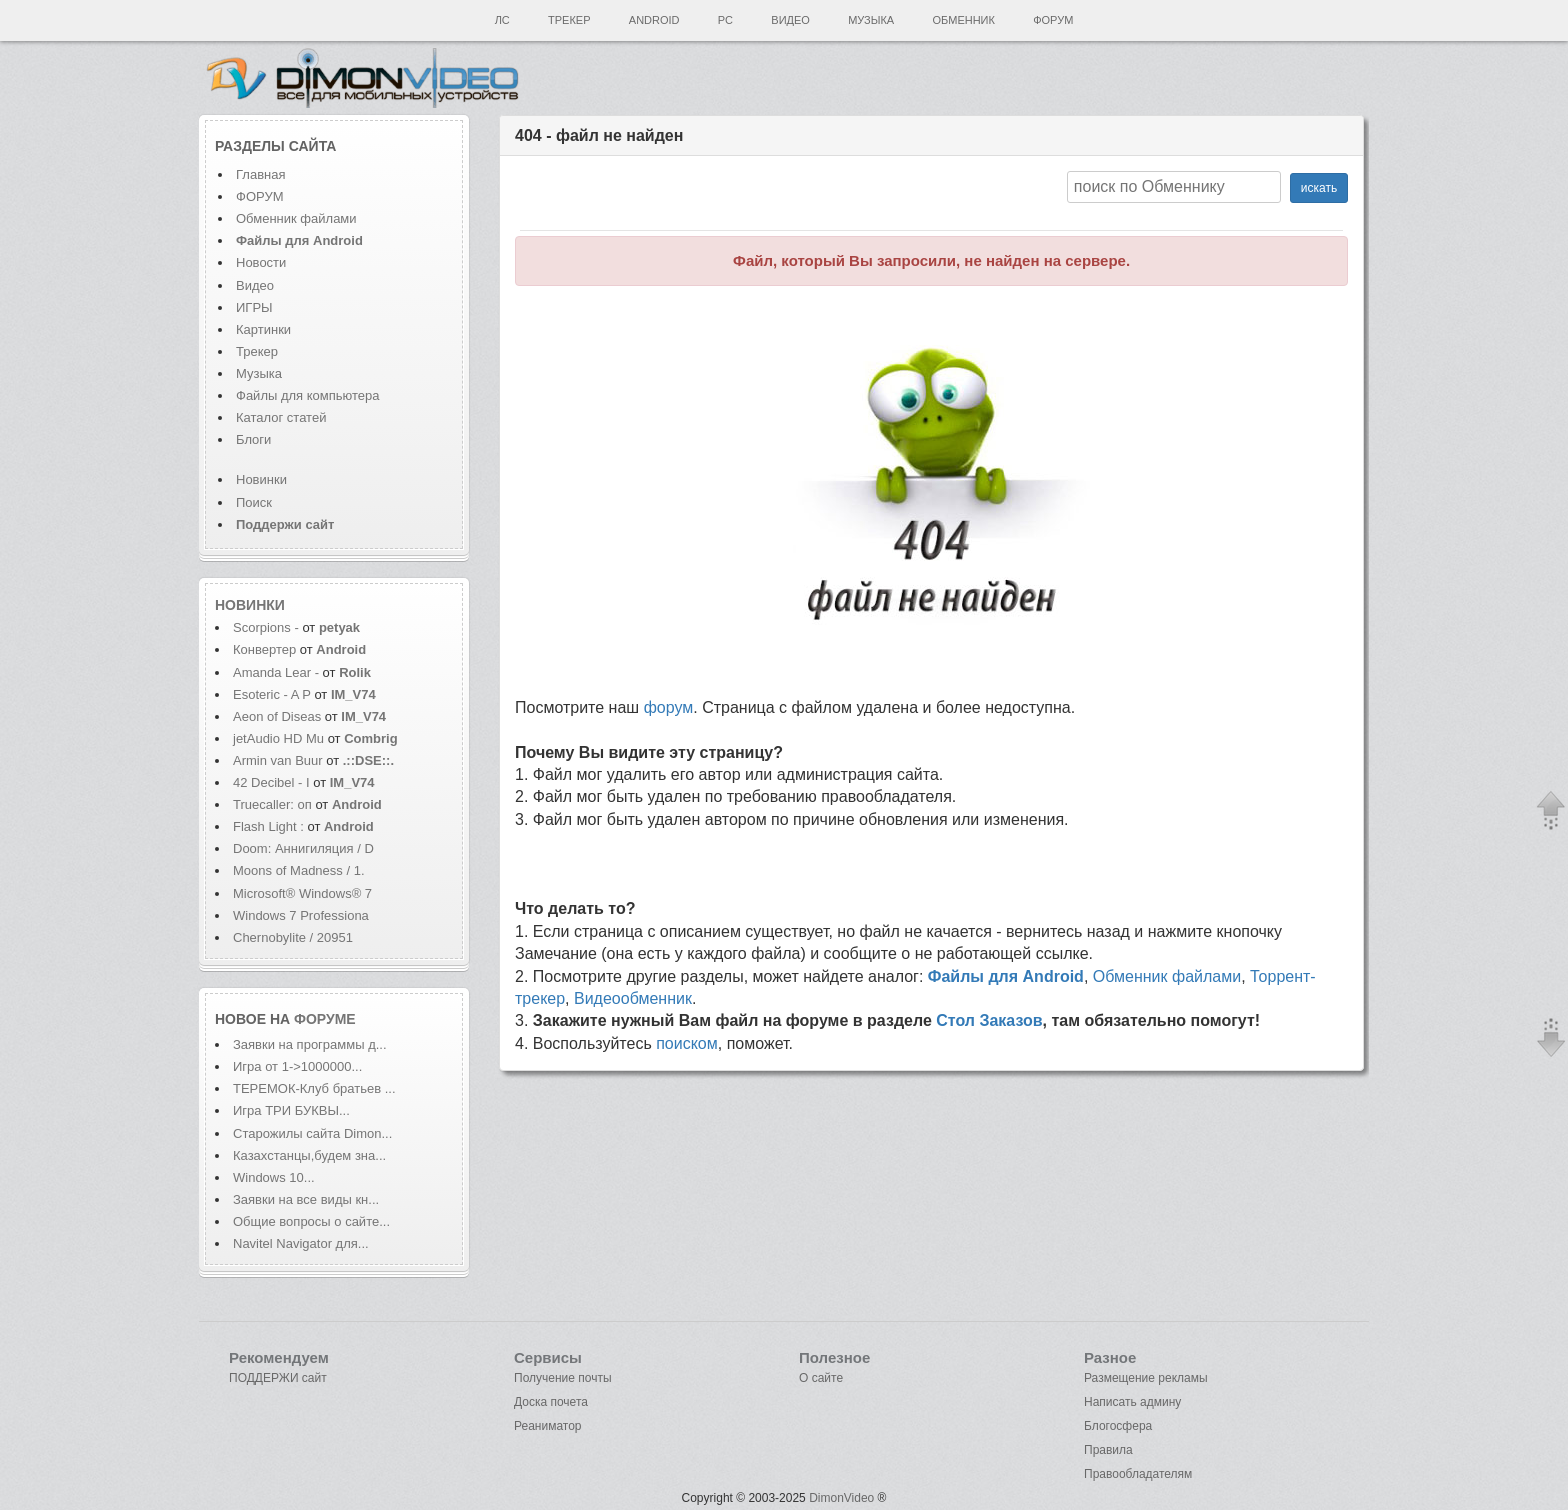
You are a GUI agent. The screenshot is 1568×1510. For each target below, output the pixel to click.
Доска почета (551, 1402)
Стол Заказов (989, 1020)
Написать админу (1132, 1402)
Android (654, 20)
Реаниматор (548, 1426)
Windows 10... (274, 1177)
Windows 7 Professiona (301, 915)
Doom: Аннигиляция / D (303, 848)
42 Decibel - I (271, 782)
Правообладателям (1138, 1474)
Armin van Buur (278, 760)
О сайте (821, 1378)
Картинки (263, 329)
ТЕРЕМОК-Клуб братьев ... (314, 1088)
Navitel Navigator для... (301, 1243)
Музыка (871, 20)
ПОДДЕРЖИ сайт (278, 1378)
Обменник (963, 20)
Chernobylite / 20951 (293, 937)
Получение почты (563, 1378)
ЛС (502, 20)
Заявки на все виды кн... (306, 1199)
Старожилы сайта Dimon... (312, 1133)
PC (725, 20)
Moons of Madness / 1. (299, 870)
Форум (1053, 20)
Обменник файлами (296, 218)
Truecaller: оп (272, 804)
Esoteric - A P (272, 694)
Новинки (261, 479)
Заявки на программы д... (310, 1044)
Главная (260, 174)
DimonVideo (841, 1498)
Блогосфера (1118, 1426)
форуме (325, 1019)
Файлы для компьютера (308, 395)
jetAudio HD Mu (278, 738)
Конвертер (264, 649)
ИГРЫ (254, 307)
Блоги (253, 439)
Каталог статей (281, 417)
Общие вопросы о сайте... (311, 1221)
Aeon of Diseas (277, 716)
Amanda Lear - (278, 672)
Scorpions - (267, 627)
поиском (687, 1043)
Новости (261, 262)
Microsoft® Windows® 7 (302, 893)
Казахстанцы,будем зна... (309, 1155)
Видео (790, 20)
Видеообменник (633, 998)
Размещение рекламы (1146, 1378)
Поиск (254, 502)
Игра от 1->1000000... (297, 1066)
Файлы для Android (1006, 976)
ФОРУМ (259, 196)
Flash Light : (270, 826)
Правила (1108, 1450)
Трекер (569, 20)
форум (669, 707)
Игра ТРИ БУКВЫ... (291, 1110)
